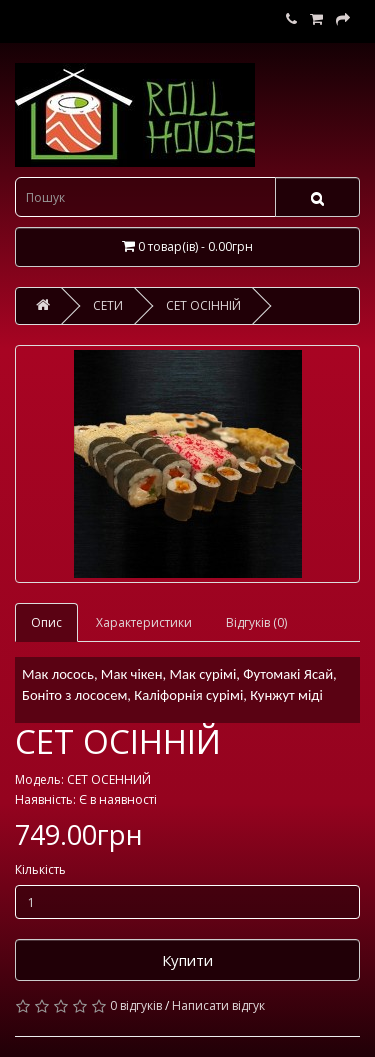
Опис (46, 622)
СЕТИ (108, 305)
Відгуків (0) (256, 622)
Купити (187, 960)
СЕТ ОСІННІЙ (203, 305)
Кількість (40, 869)
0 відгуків (136, 1005)
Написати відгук (218, 1005)
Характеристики (144, 622)
